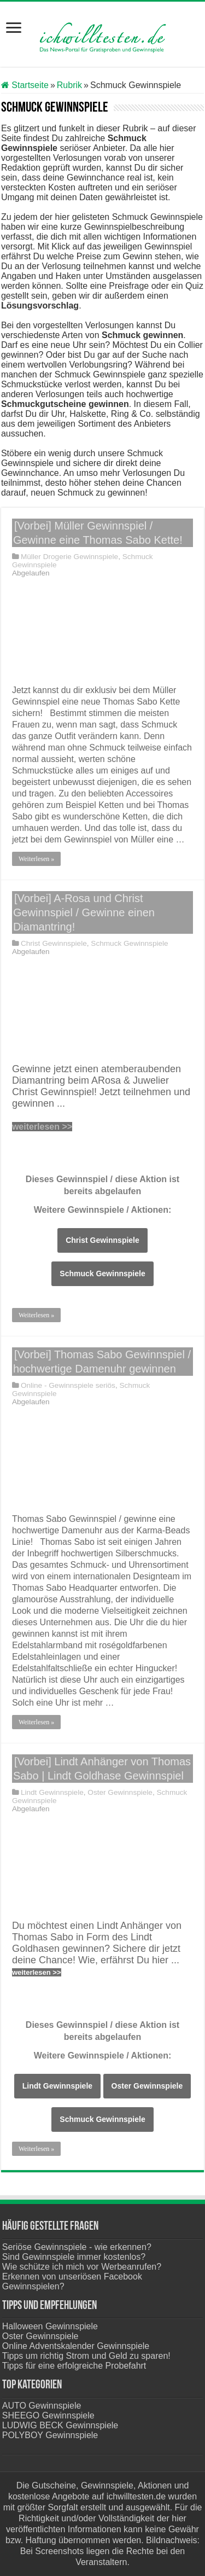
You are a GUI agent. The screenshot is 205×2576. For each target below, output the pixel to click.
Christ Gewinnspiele (54, 943)
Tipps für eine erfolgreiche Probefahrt (74, 2365)
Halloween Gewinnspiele (50, 2326)
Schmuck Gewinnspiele (129, 943)
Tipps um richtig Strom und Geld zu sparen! (86, 2355)
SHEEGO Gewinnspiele (48, 2415)
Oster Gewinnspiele (120, 1792)
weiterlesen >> (42, 1126)
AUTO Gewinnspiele (41, 2405)
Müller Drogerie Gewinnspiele (69, 557)
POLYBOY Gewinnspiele (50, 2435)
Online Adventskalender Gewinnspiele (76, 2346)
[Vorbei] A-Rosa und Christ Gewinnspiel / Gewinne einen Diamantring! (84, 912)
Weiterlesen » (36, 859)
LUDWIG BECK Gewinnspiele (60, 2425)
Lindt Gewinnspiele (52, 1792)
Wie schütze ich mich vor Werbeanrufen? (81, 2266)
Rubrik (69, 85)
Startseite (25, 85)
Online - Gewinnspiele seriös (68, 1385)
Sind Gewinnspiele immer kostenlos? (73, 2256)
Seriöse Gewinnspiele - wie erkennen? (76, 2247)
